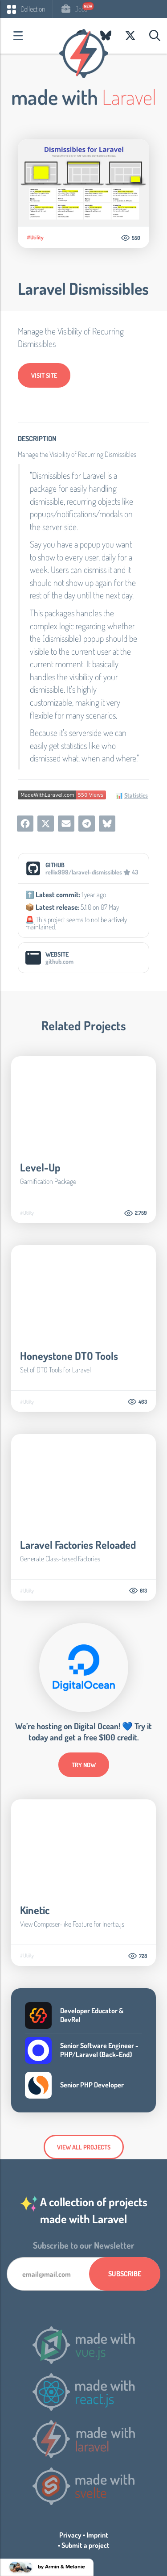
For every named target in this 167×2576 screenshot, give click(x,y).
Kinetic (34, 1910)
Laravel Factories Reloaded (78, 1545)
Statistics (136, 795)
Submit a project (85, 2545)
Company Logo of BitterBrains (38, 2015)
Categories (18, 36)
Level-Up (40, 1167)
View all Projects (83, 2147)
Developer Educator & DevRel (91, 2015)
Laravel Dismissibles (83, 288)
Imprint (97, 2534)
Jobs (74, 8)
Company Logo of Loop (38, 2050)
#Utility (35, 237)
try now (84, 1765)
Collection (26, 8)
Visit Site (44, 375)
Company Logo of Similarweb (38, 2085)
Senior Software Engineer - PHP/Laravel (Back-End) (99, 2050)
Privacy (70, 2534)
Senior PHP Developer (92, 2084)
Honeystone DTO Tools (69, 1356)
